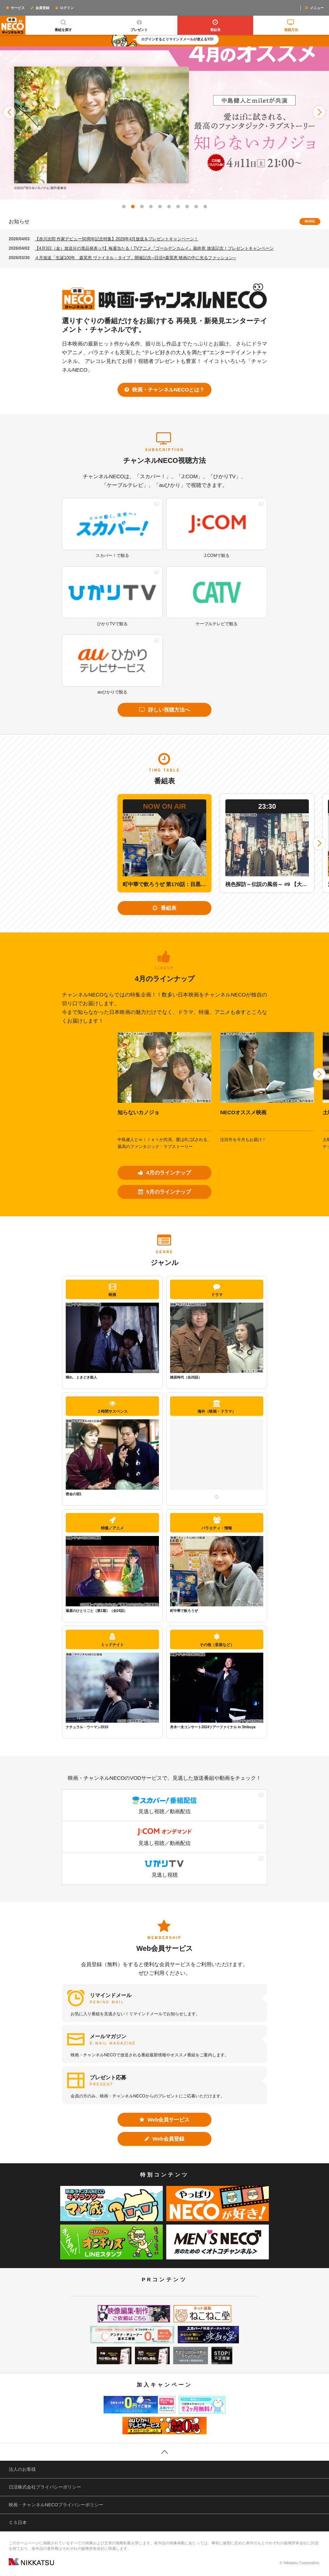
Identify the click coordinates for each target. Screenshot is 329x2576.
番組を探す (63, 24)
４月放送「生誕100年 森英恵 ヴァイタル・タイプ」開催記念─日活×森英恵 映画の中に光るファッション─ (135, 257)
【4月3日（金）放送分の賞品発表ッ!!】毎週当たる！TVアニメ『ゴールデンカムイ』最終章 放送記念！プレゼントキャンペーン (154, 248)
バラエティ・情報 (216, 1523)
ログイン (64, 8)
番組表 (215, 24)
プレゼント (139, 24)
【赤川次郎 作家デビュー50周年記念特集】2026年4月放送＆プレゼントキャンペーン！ (116, 238)
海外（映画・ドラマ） (216, 1406)
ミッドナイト (112, 1640)
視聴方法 (291, 24)
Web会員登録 (164, 2139)
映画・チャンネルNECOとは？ (165, 390)
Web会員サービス (164, 2120)
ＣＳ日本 (18, 2522)
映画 (112, 1290)
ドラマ (216, 1290)
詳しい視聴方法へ (164, 710)
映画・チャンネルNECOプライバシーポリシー (56, 2504)
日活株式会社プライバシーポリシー (45, 2487)
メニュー (314, 8)
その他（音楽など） (216, 1640)
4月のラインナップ (164, 1173)
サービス (15, 8)
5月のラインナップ (164, 1192)
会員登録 (39, 8)
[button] (9, 112)
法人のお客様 (22, 2469)
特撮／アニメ (112, 1523)
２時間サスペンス (112, 1406)
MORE (310, 221)
